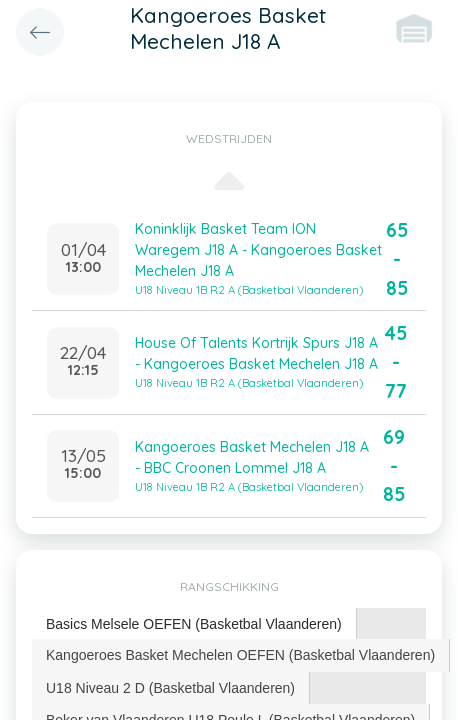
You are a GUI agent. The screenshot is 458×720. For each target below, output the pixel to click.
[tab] (194, 624)
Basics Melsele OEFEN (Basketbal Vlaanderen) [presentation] (194, 624)
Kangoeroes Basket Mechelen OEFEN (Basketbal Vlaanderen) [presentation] (240, 655)
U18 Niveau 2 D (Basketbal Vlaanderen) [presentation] (170, 688)
